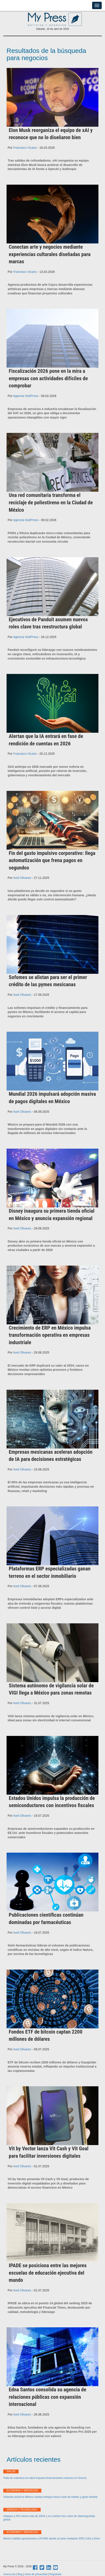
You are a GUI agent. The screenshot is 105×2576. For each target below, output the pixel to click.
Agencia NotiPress (25, 396)
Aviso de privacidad (35, 2574)
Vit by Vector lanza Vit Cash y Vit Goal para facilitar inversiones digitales (48, 2152)
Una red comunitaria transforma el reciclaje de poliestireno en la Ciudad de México (51, 502)
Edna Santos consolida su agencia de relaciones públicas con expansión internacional (47, 2397)
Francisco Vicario (25, 147)
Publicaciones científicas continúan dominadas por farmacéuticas (46, 1918)
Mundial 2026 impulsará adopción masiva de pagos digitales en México (52, 1097)
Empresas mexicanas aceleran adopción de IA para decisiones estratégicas (51, 1455)
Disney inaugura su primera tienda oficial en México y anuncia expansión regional (51, 1214)
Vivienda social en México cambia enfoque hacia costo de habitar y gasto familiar (50, 2496)
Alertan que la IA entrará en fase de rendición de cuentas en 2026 (46, 740)
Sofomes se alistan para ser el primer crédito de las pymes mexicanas (48, 981)
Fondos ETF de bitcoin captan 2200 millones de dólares (45, 2035)
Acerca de (9, 2574)
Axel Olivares (22, 877)
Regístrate (55, 2574)
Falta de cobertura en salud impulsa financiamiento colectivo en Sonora (44, 2478)
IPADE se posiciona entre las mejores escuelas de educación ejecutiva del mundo (48, 2272)
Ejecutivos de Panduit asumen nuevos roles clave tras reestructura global (48, 623)
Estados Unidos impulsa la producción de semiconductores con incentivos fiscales (52, 1802)
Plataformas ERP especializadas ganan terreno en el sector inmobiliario (50, 1572)
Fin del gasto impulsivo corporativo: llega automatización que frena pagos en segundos (52, 860)
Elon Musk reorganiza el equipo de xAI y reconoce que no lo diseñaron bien (51, 134)
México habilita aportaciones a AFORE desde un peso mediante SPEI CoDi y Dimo (51, 2538)
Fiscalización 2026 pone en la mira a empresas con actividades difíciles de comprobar (48, 378)
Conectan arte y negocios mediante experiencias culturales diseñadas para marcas (50, 254)
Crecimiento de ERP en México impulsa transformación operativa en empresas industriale (50, 1335)
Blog (20, 2574)
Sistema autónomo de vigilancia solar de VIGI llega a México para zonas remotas (51, 1689)
